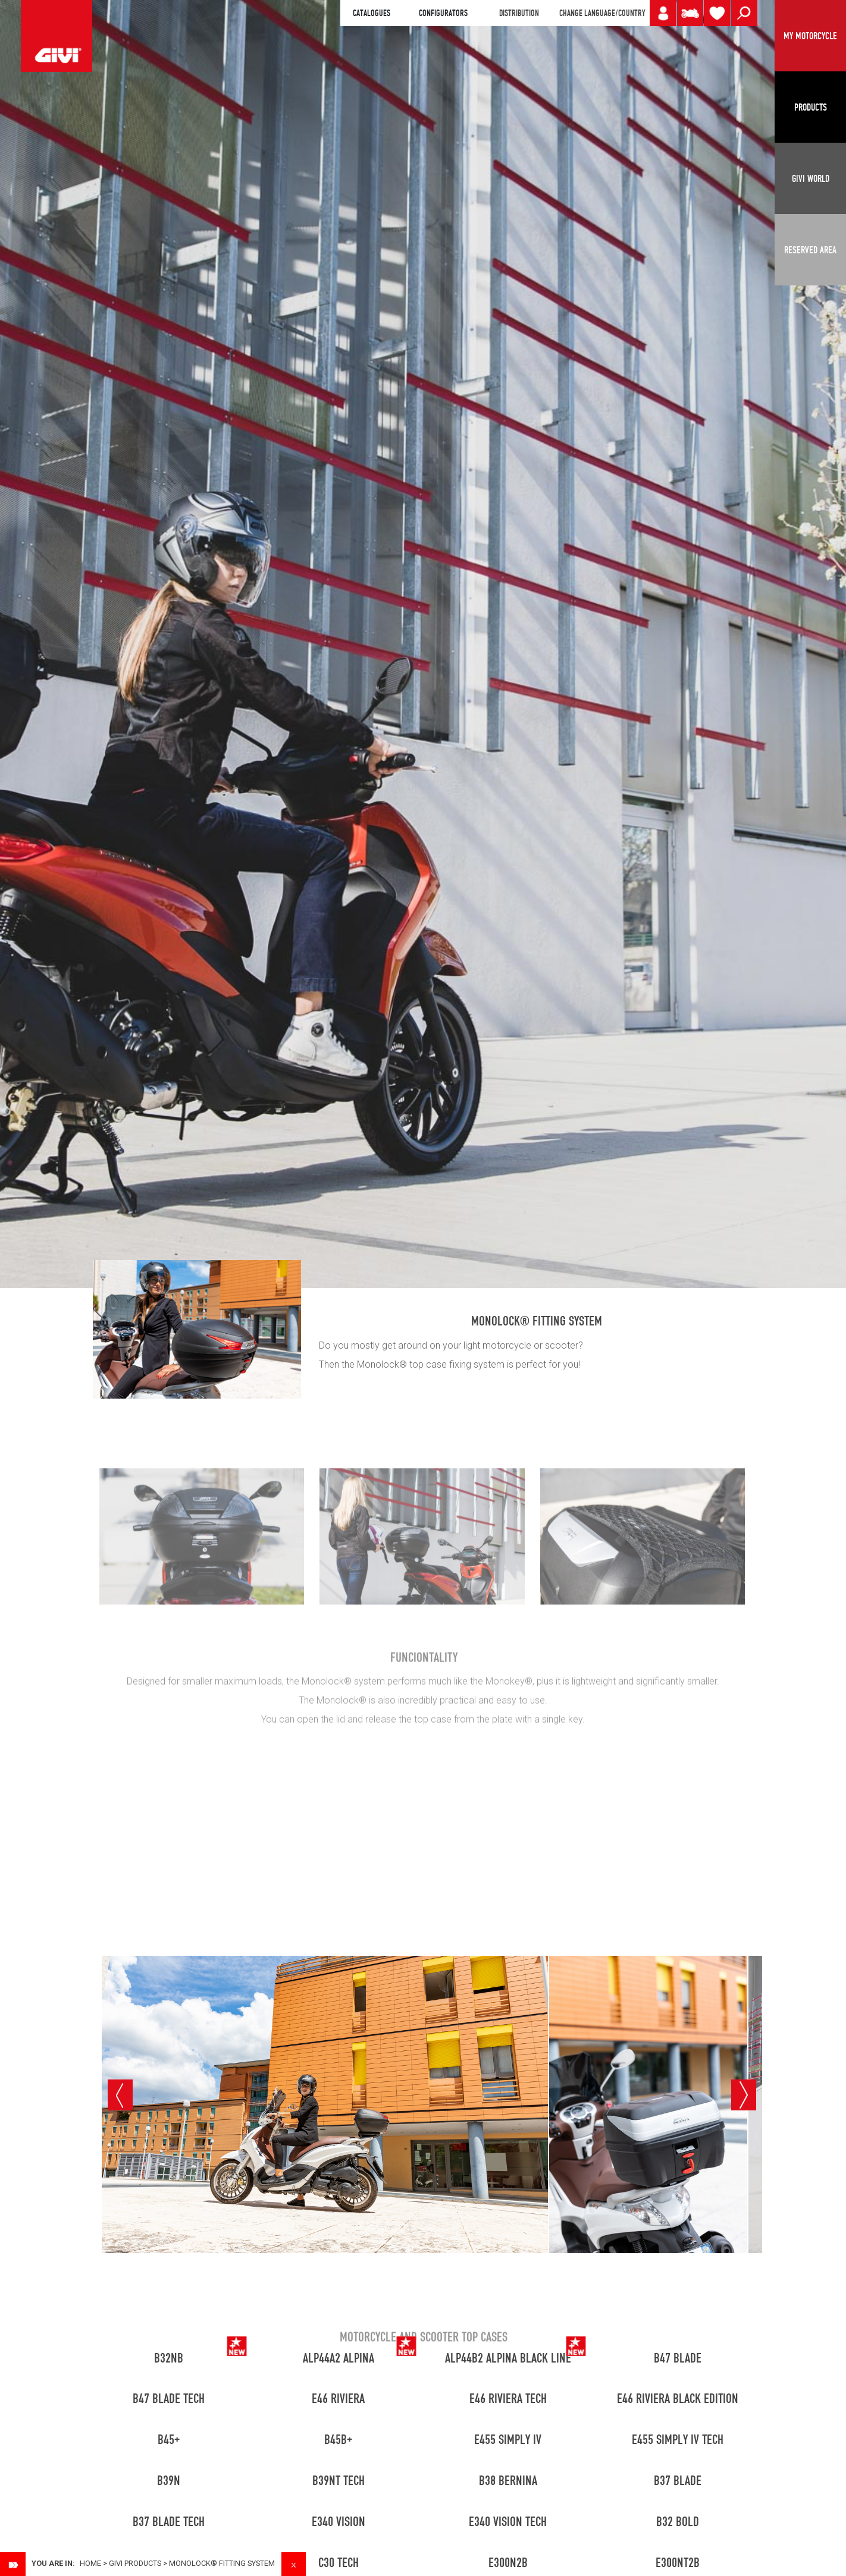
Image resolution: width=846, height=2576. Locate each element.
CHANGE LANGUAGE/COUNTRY (602, 13)
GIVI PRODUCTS (135, 2563)
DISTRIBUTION (519, 13)
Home (90, 2563)
